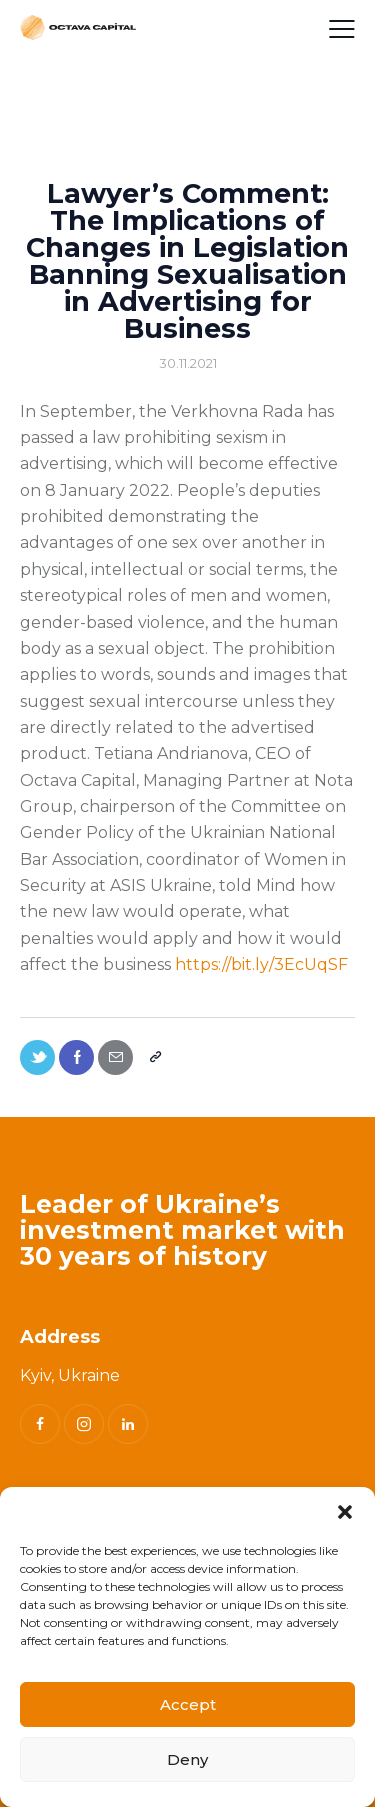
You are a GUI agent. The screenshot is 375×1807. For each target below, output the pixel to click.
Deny (187, 1759)
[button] (345, 1512)
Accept (188, 1704)
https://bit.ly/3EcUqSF (261, 964)
